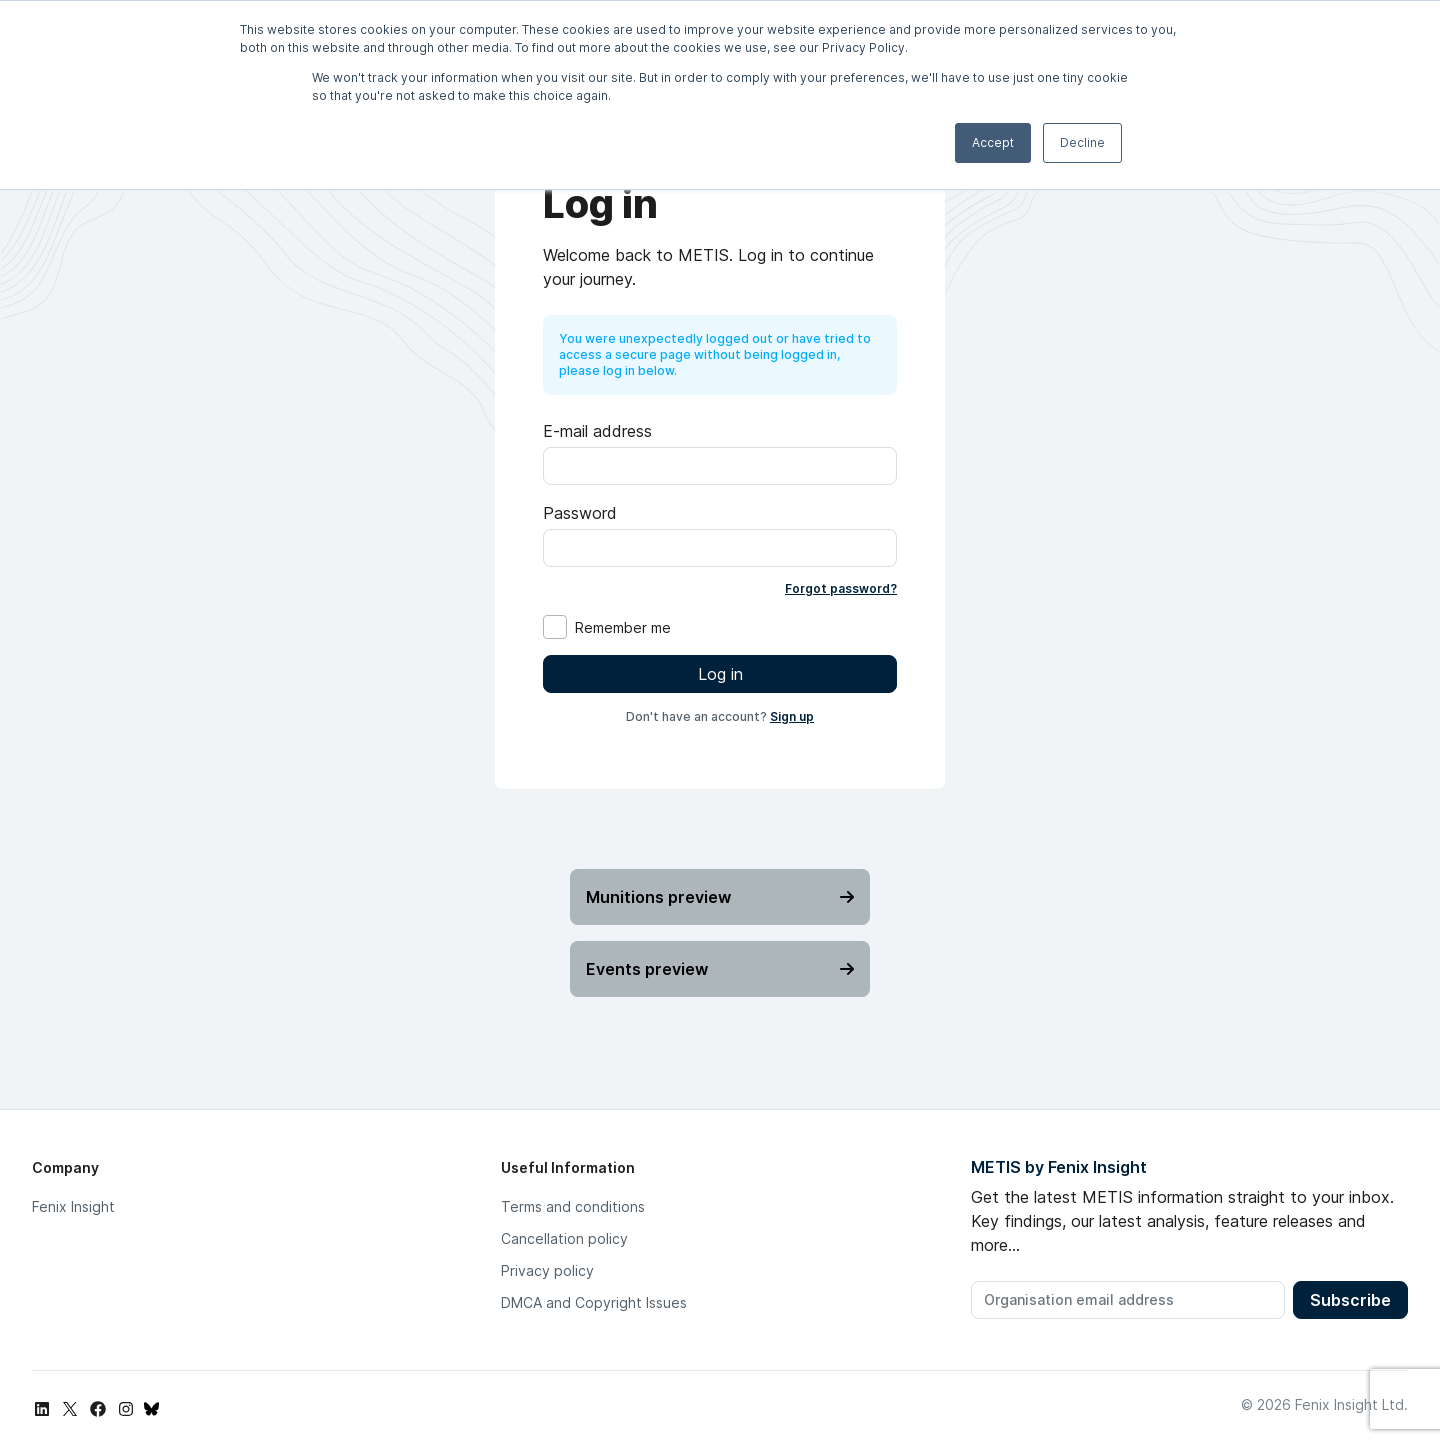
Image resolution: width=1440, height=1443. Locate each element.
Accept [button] (993, 142)
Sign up (792, 716)
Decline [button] (1082, 142)
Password (580, 513)
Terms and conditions (573, 1206)
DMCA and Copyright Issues (594, 1302)
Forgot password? (841, 588)
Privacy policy (547, 1270)
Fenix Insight (73, 1206)
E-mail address (597, 431)
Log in (720, 674)
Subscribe (1350, 1300)
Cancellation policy (564, 1238)
